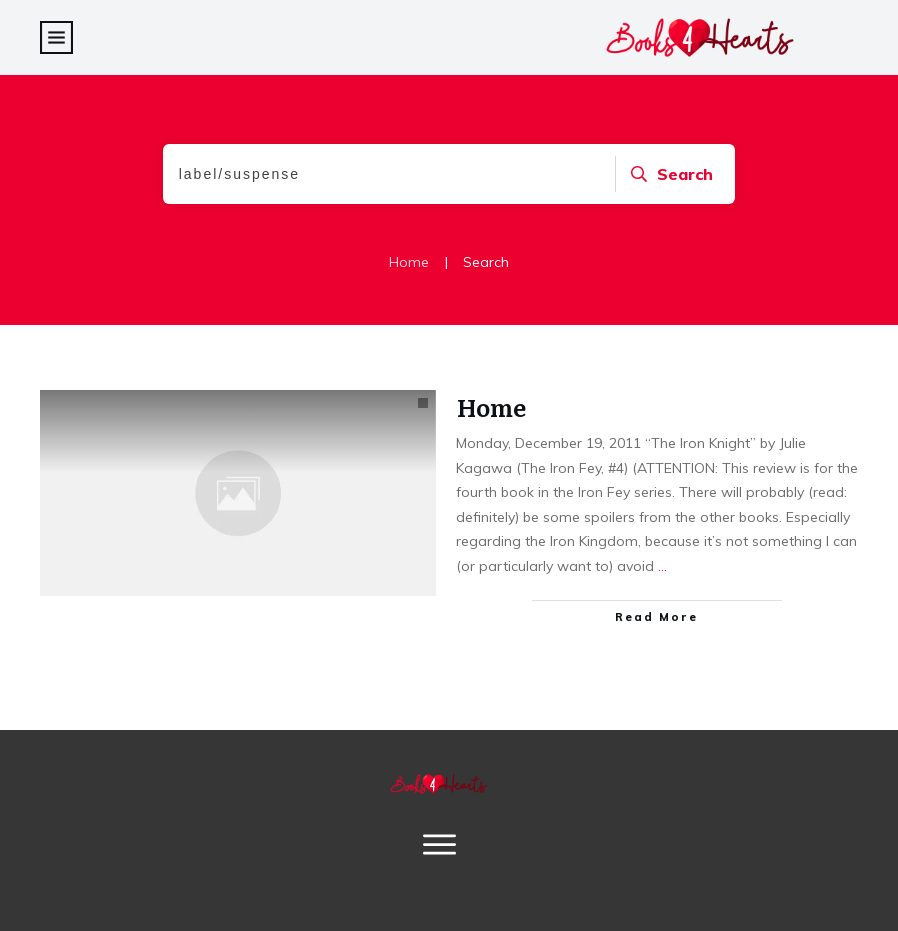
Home (491, 406)
